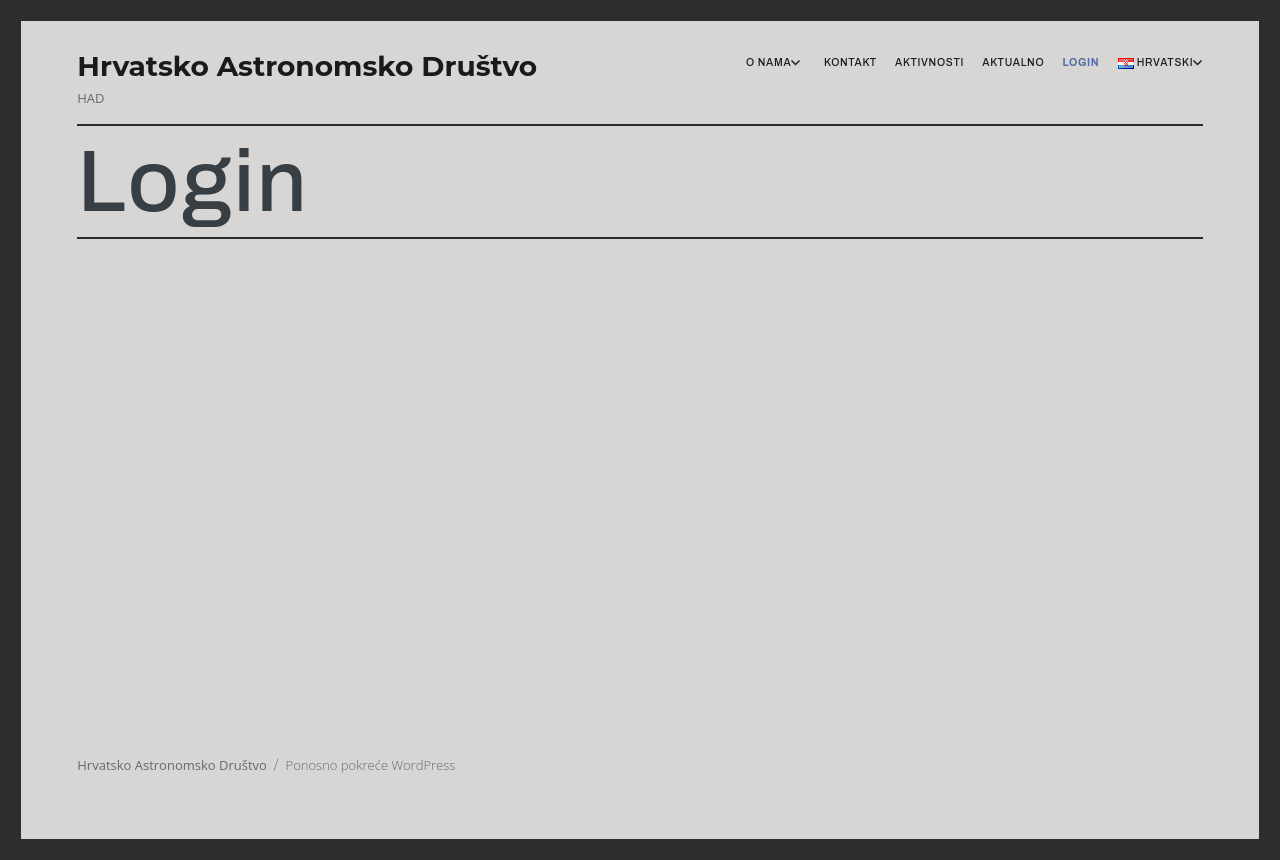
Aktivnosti (929, 62)
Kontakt (850, 62)
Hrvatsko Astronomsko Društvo (307, 66)
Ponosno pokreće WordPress (371, 765)
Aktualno (1013, 62)
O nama (768, 62)
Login (1080, 62)
